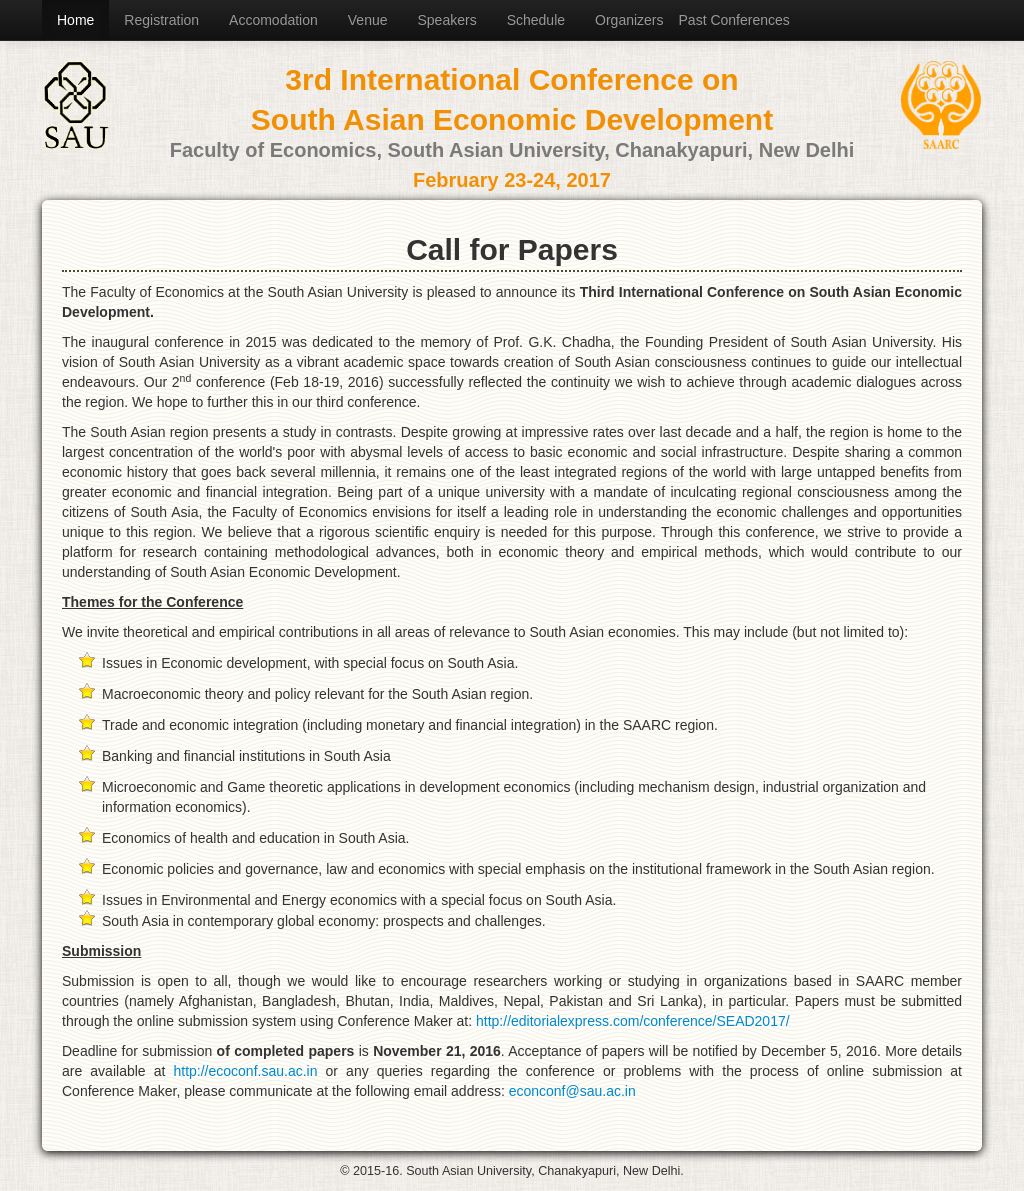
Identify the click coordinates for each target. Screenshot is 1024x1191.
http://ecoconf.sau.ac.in (245, 1071)
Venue (368, 20)
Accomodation (273, 20)
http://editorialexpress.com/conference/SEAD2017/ (633, 1021)
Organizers (629, 20)
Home (75, 20)
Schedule (536, 20)
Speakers (447, 20)
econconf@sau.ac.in (572, 1091)
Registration (161, 20)
